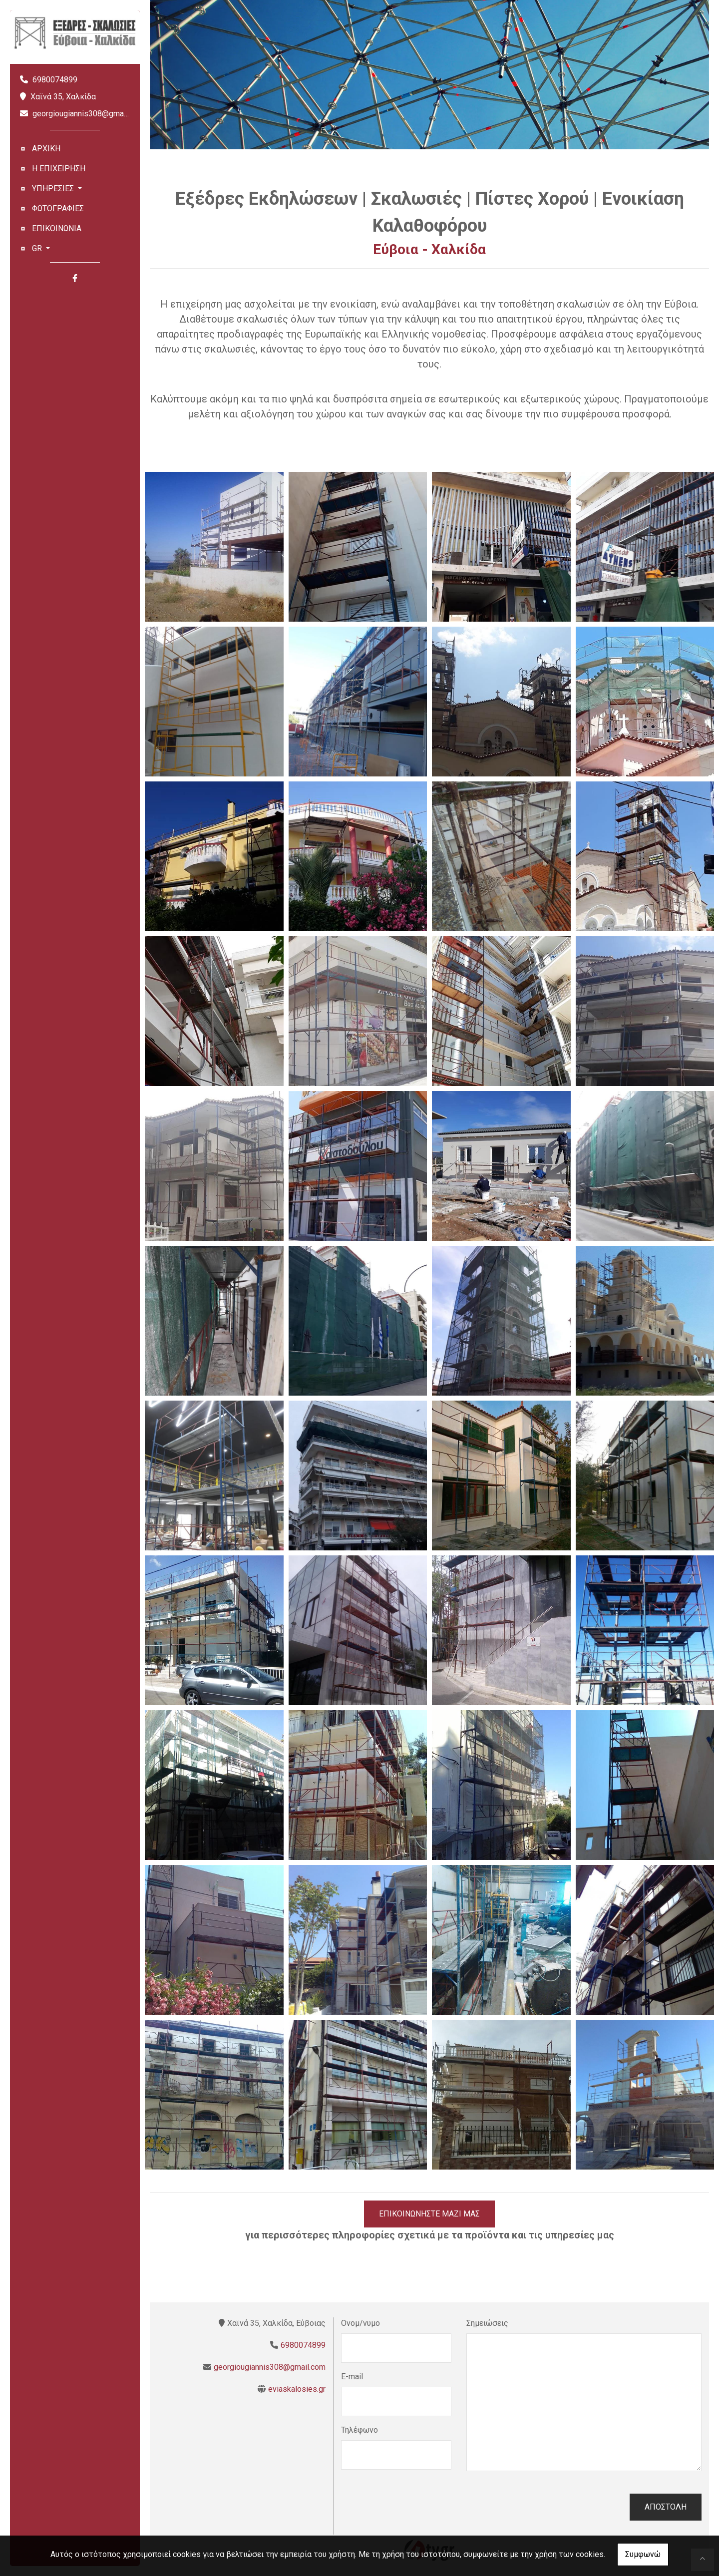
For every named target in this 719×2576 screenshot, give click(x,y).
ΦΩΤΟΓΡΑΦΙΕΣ (58, 208)
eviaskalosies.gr (297, 2389)
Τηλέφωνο (359, 2430)
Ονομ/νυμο (360, 2323)
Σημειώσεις (487, 2323)
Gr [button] (38, 248)
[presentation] (417, 2507)
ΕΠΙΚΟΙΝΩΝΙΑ (56, 228)
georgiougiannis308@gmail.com (88, 113)
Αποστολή (666, 2507)
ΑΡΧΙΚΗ (46, 148)
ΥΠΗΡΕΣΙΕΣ (54, 188)
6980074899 (54, 79)
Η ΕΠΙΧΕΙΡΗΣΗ (58, 168)
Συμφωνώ (643, 2554)
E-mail (352, 2376)
